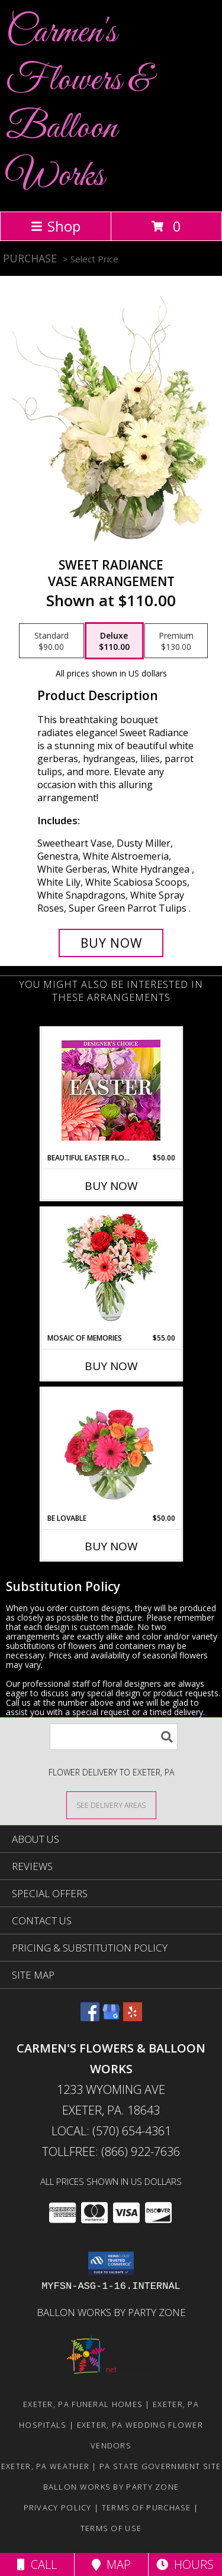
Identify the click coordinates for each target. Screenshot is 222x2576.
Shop (56, 226)
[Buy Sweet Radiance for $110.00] (111, 943)
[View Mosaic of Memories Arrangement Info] (111, 1271)
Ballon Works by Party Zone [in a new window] (111, 2312)
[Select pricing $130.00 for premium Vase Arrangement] (176, 641)
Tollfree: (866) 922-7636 (111, 2151)
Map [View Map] (111, 2564)
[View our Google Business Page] (111, 2017)
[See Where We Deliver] (111, 1804)
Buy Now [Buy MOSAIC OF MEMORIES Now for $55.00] (111, 1366)
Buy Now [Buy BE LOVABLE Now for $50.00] (111, 1546)
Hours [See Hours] (185, 2564)
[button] (111, 2263)
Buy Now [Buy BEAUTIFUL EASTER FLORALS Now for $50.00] (111, 1185)
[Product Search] (114, 1736)
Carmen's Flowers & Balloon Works (79, 104)
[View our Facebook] (90, 2017)
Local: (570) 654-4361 (111, 2131)
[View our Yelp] (132, 2017)
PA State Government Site (160, 2466)
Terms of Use (111, 2528)
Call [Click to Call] (37, 2564)
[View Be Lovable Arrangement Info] (111, 1450)
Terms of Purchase (146, 2507)
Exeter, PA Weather (45, 2466)
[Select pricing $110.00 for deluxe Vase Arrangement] (114, 641)
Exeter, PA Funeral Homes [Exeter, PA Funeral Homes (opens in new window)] (83, 2404)
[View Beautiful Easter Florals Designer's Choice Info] (111, 1090)
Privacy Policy (58, 2507)
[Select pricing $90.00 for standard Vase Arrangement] (51, 641)
